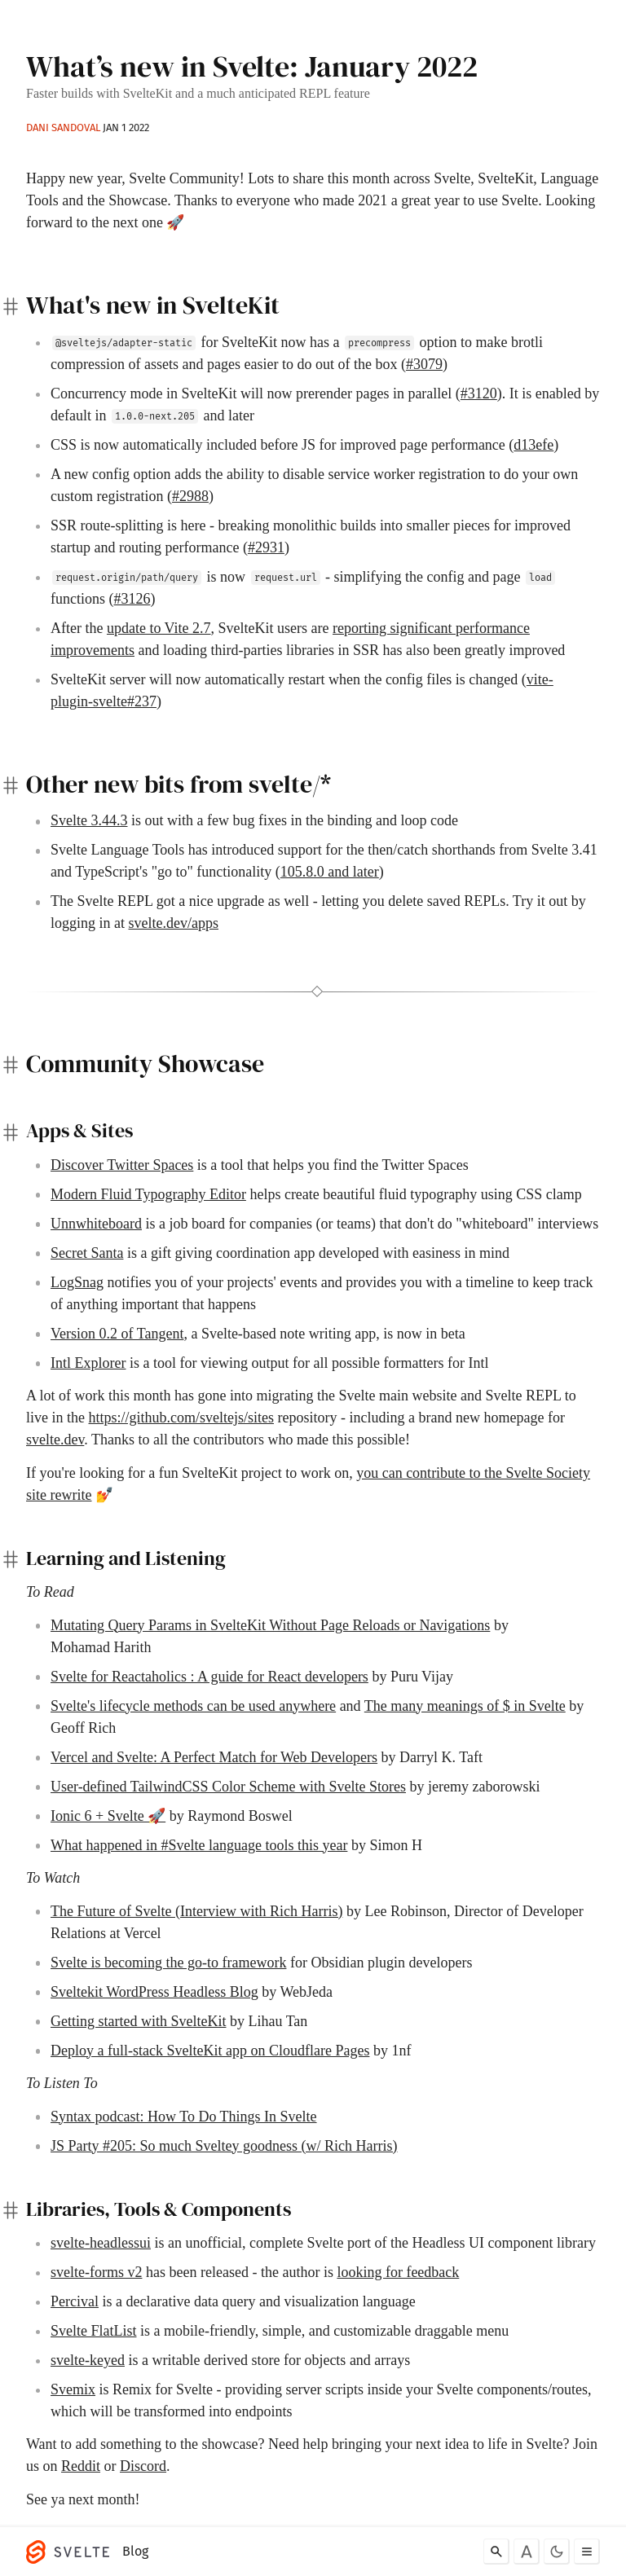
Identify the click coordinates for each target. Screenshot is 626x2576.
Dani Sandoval (63, 127)
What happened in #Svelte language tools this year (199, 1845)
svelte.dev (55, 1439)
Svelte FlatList (94, 2331)
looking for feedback (398, 2272)
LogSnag (77, 1282)
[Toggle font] (527, 2552)
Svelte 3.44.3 (89, 820)
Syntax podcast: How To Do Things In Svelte (184, 2116)
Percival (75, 2301)
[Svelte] (71, 2551)
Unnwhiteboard (96, 1223)
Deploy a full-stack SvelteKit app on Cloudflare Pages (210, 2050)
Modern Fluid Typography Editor (148, 1194)
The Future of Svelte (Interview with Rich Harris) (196, 1911)
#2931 (266, 547)
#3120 (479, 393)
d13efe (533, 445)
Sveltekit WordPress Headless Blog (154, 1992)
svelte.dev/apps (173, 923)
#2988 (190, 496)
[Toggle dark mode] (557, 2552)
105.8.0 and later (329, 872)
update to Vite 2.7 (159, 628)
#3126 (131, 599)
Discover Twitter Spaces (122, 1165)
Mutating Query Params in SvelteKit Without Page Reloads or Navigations (270, 1625)
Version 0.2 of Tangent (117, 1333)
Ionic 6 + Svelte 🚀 (108, 1816)
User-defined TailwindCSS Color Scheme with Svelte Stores (228, 1786)
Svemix (73, 2389)
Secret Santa (87, 1253)
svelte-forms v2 (96, 2272)
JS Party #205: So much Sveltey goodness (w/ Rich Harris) (224, 2146)
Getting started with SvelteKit (138, 2021)
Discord (143, 2466)
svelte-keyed (88, 2360)
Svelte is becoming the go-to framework (168, 1962)
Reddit (80, 2466)
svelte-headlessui (101, 2243)
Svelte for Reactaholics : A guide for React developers (209, 1676)
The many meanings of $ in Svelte (465, 1706)
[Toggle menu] (587, 2552)
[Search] (496, 2552)
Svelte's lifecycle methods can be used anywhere (193, 1706)
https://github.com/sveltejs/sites (181, 1417)
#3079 (424, 364)
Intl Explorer (88, 1363)
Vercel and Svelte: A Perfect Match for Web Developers (214, 1757)
